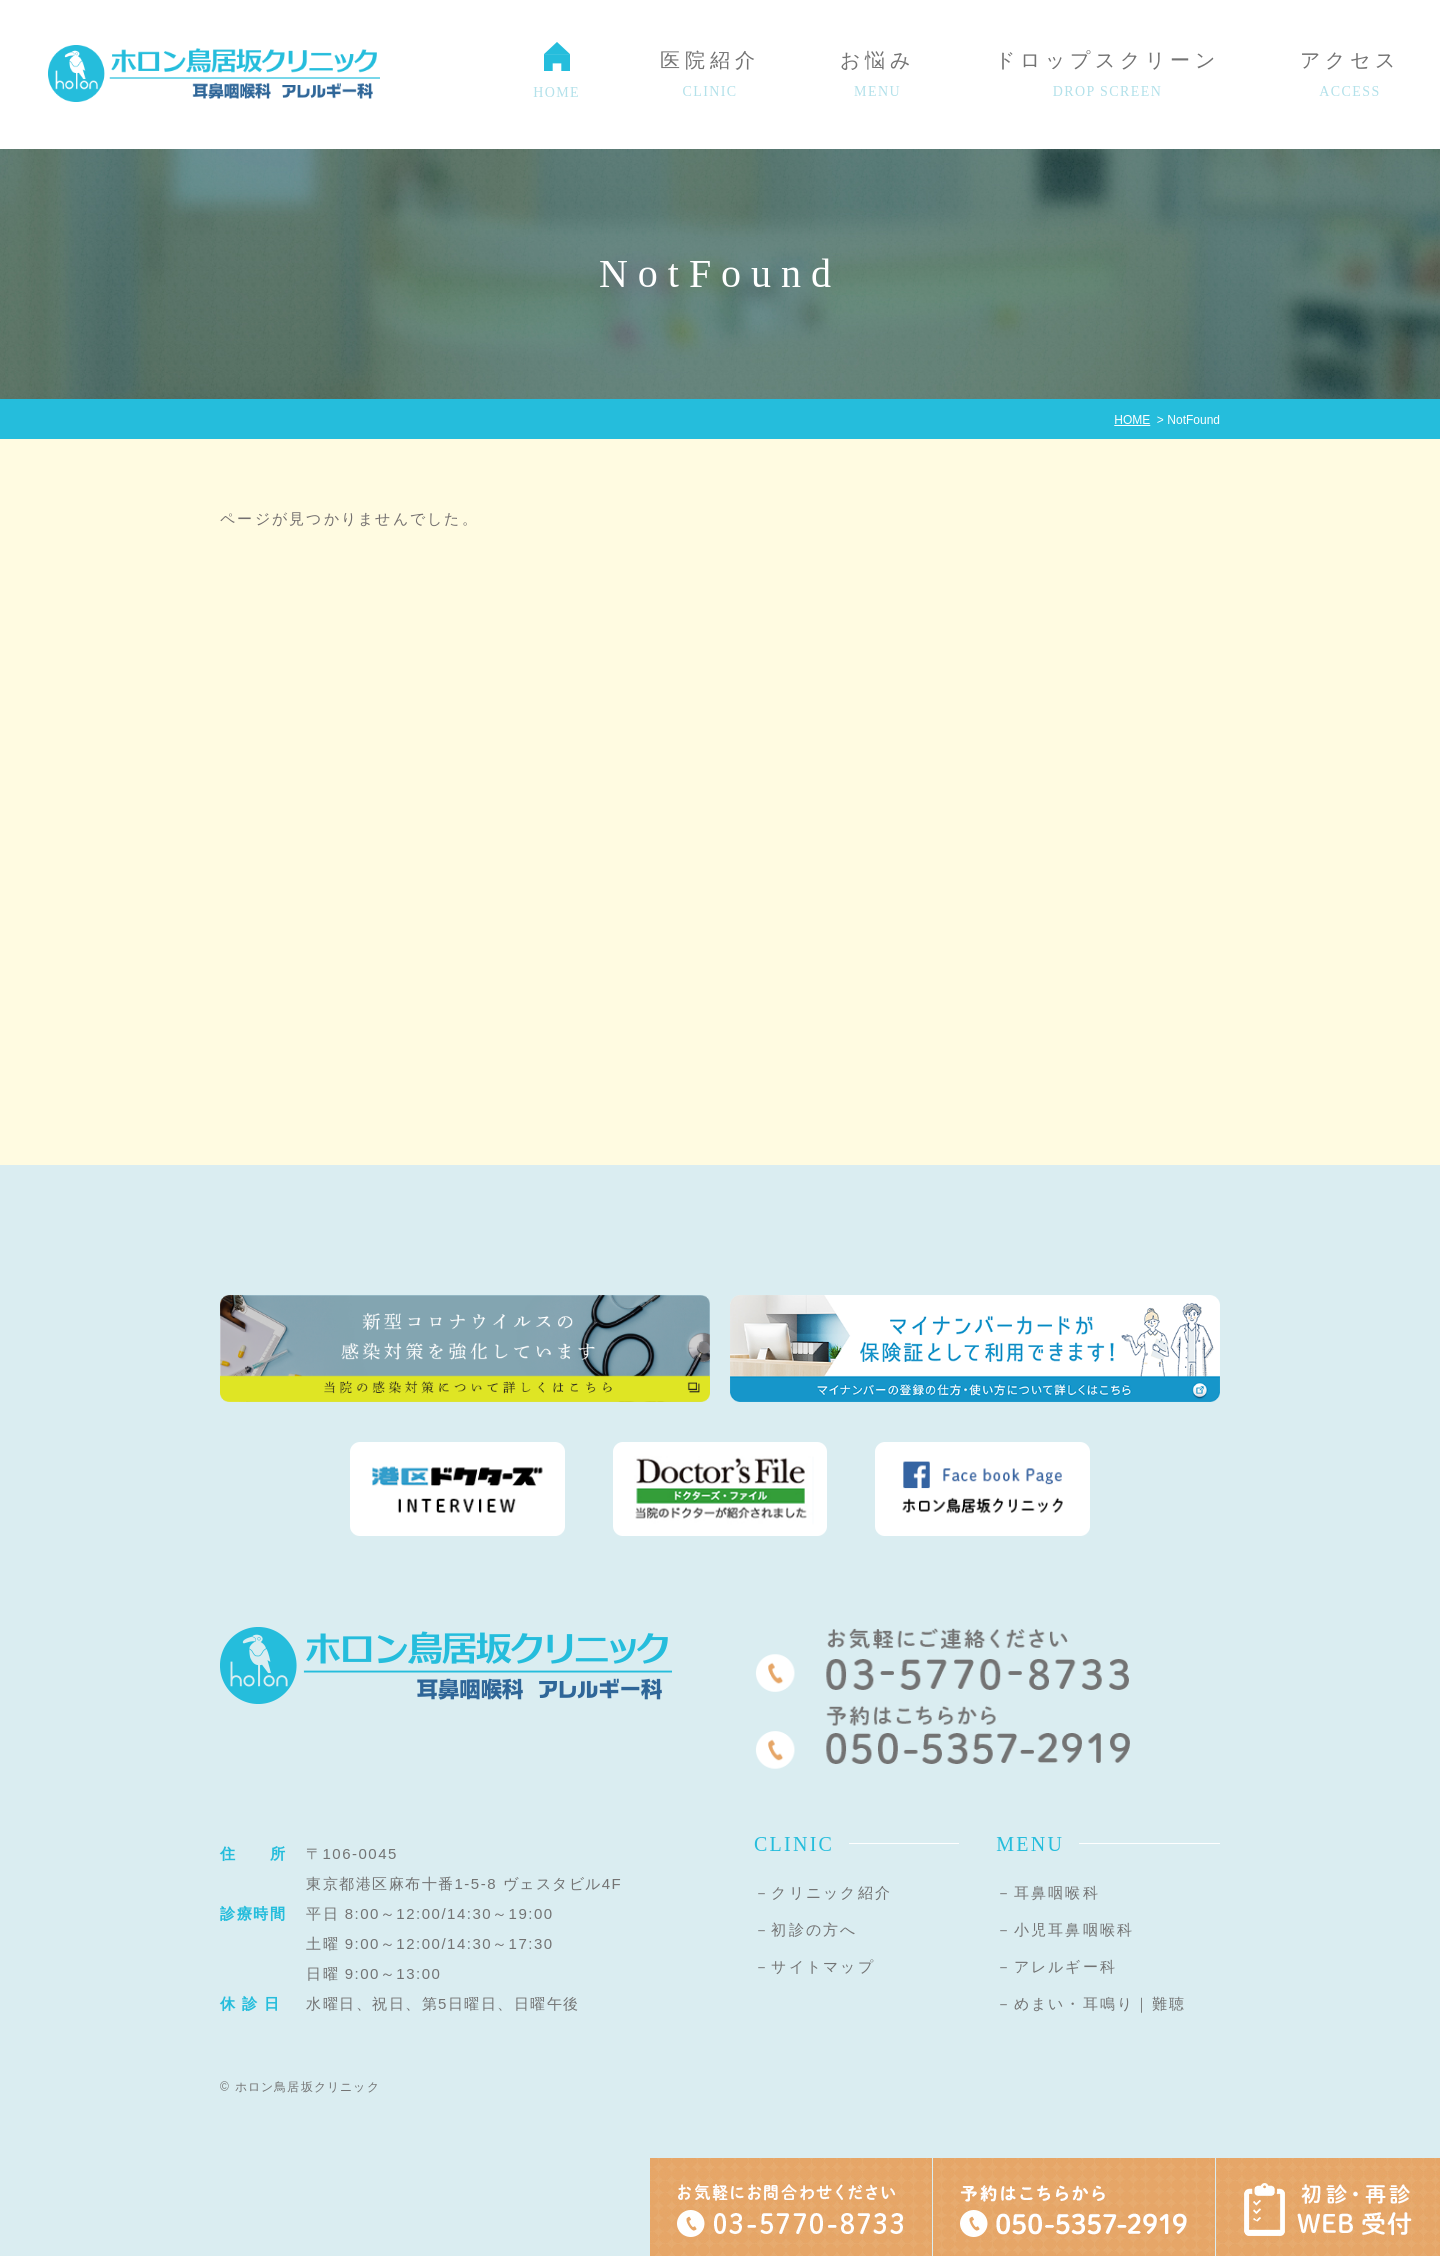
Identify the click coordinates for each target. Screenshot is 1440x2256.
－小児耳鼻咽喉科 (1065, 1929)
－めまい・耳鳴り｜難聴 (1091, 2003)
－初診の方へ (806, 1929)
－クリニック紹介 (823, 1892)
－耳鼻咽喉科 (1048, 1892)
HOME (1132, 420)
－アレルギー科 (1056, 1966)
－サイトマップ (814, 1966)
